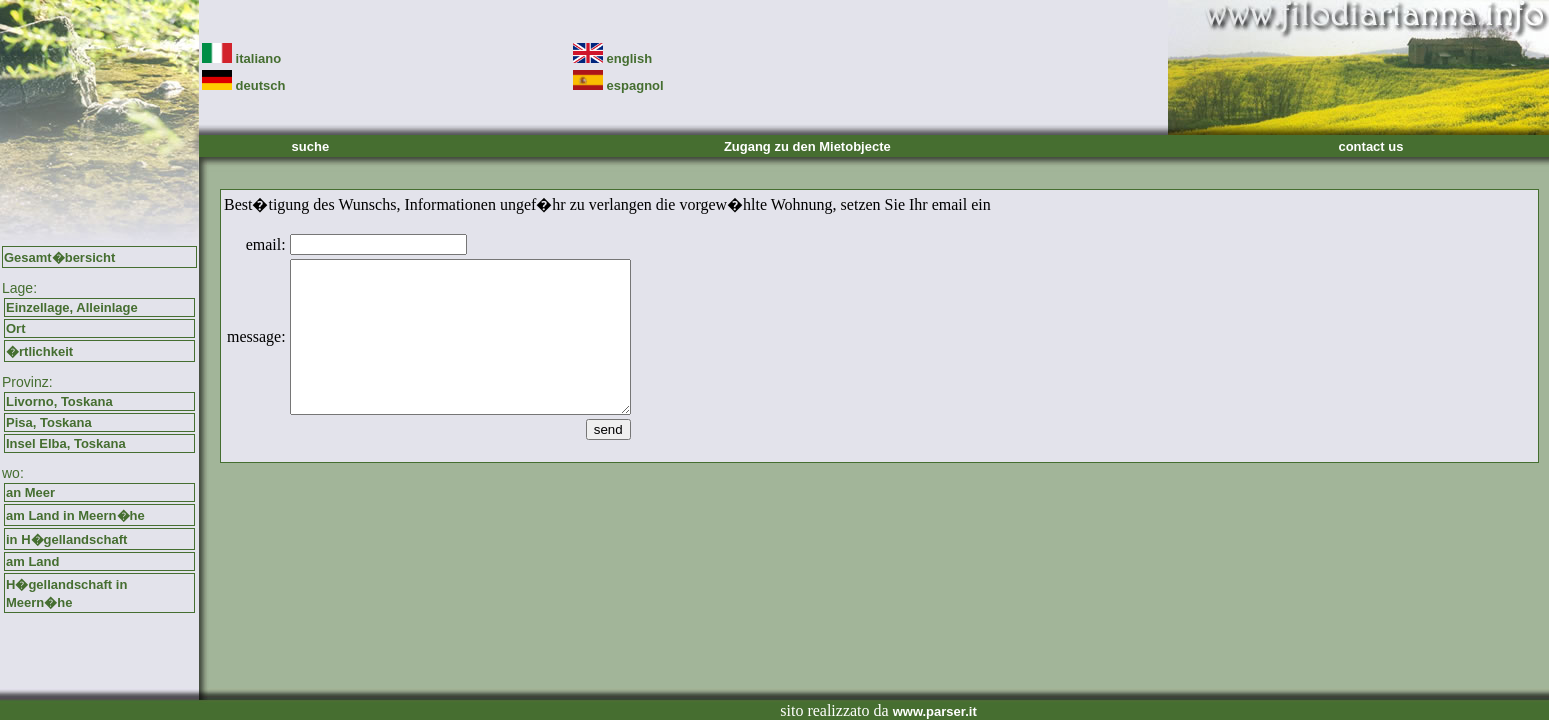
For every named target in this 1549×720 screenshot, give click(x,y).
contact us (1370, 146)
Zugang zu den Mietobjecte (807, 146)
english (612, 58)
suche (311, 146)
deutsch (243, 85)
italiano (241, 58)
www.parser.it (935, 711)
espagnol (618, 85)
